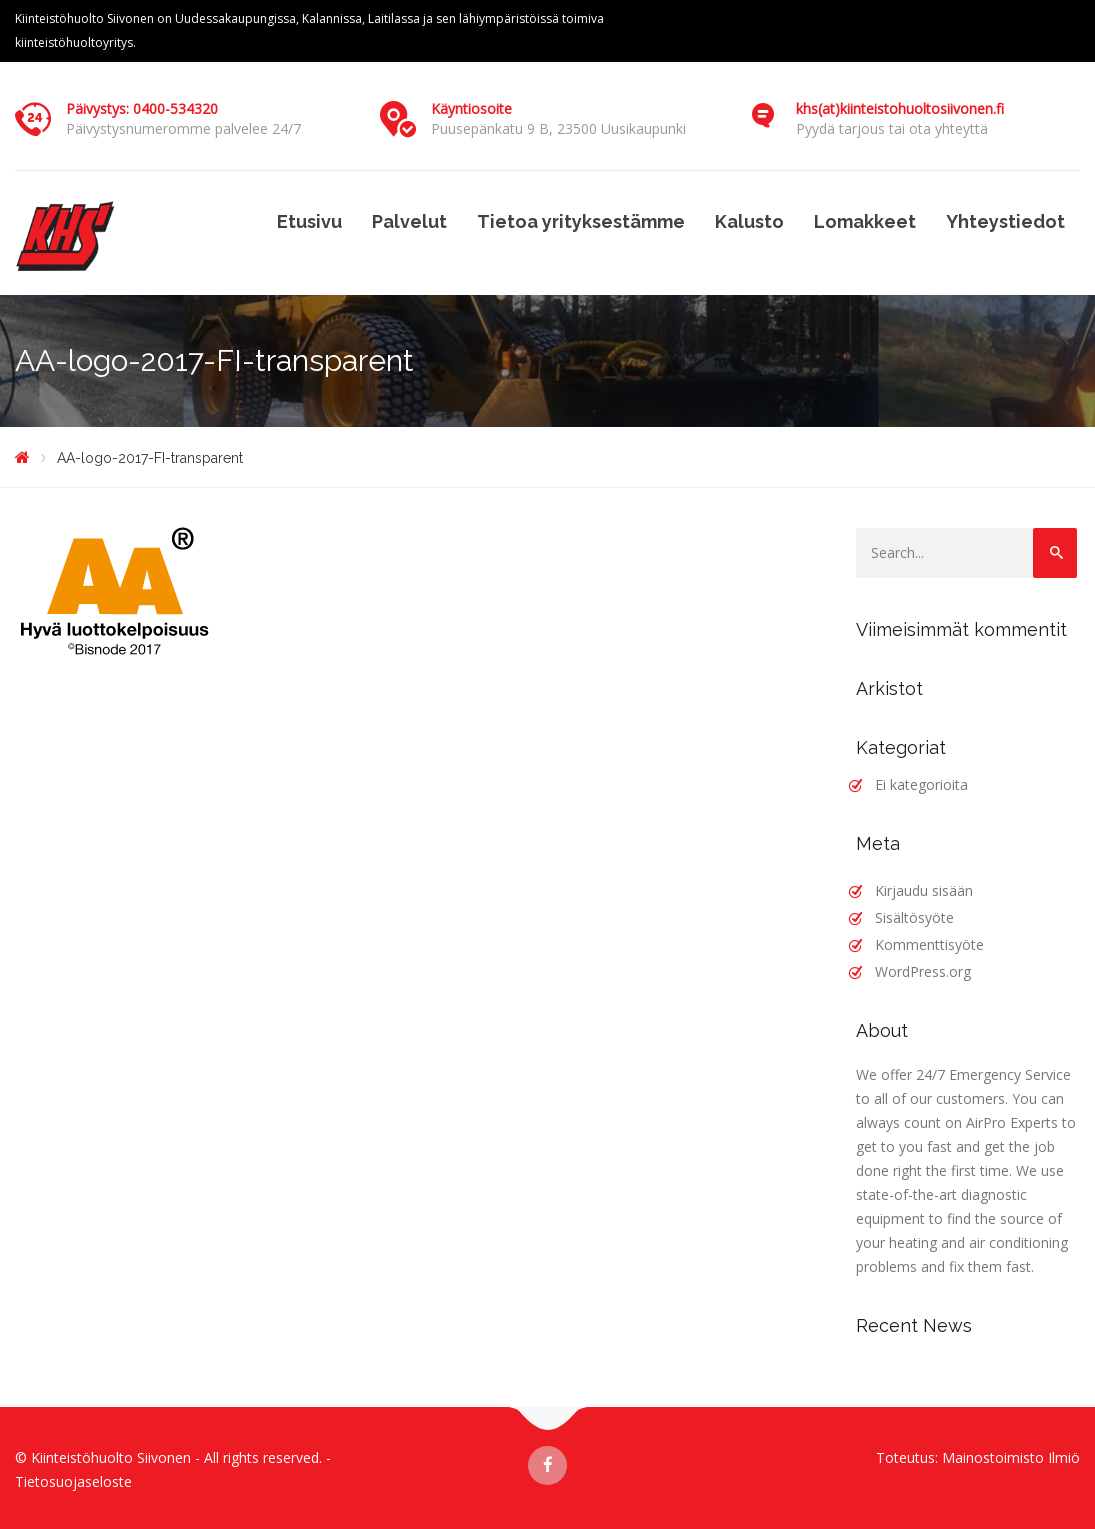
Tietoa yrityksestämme (581, 221)
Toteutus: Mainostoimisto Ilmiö (978, 1457)
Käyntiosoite (471, 108)
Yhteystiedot (1005, 221)
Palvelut (409, 221)
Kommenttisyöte (929, 944)
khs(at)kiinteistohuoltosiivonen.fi (900, 108)
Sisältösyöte (914, 917)
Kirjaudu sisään (924, 890)
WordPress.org (923, 971)
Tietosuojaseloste (73, 1481)
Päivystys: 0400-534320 (142, 108)
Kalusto (749, 221)
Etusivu (309, 221)
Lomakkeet (865, 221)
